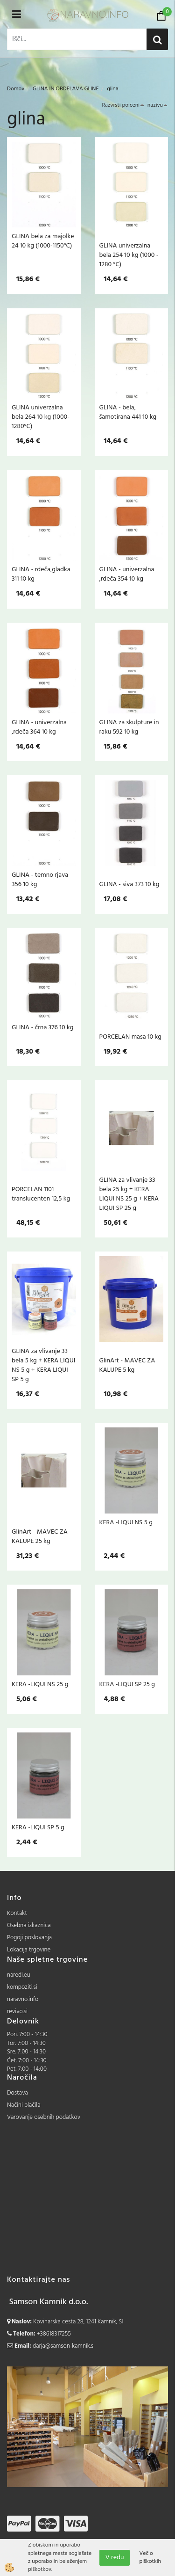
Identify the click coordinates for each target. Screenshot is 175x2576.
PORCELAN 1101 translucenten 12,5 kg (41, 1194)
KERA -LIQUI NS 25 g (40, 1684)
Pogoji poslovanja (29, 1938)
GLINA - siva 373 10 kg (129, 884)
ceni (137, 105)
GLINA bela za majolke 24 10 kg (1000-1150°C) (43, 241)
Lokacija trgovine (28, 1950)
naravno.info (22, 1999)
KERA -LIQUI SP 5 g (38, 1827)
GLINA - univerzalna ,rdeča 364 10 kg (39, 727)
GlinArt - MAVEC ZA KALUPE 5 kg (127, 1365)
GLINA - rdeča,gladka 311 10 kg (41, 574)
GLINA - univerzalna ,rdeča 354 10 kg (126, 574)
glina (113, 89)
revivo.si (17, 2011)
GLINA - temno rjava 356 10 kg (40, 879)
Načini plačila (24, 2105)
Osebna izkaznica (29, 1925)
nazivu (157, 105)
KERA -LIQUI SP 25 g (127, 1684)
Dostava (17, 2093)
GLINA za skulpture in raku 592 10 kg (129, 727)
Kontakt (17, 1913)
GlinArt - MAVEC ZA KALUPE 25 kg (40, 1536)
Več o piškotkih (150, 2558)
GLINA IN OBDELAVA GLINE (65, 89)
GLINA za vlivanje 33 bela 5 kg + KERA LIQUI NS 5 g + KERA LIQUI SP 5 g (43, 1365)
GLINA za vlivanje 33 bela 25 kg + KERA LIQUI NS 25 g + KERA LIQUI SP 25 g (129, 1194)
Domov (15, 89)
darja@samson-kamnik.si (64, 2346)
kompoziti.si (22, 1987)
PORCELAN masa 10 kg (130, 1037)
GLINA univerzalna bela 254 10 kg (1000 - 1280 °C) (129, 254)
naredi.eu (18, 1975)
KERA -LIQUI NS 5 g (126, 1522)
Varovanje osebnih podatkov (43, 2117)
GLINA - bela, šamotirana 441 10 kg (128, 412)
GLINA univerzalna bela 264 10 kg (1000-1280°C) (41, 416)
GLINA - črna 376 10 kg (42, 1027)
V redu (114, 2557)
